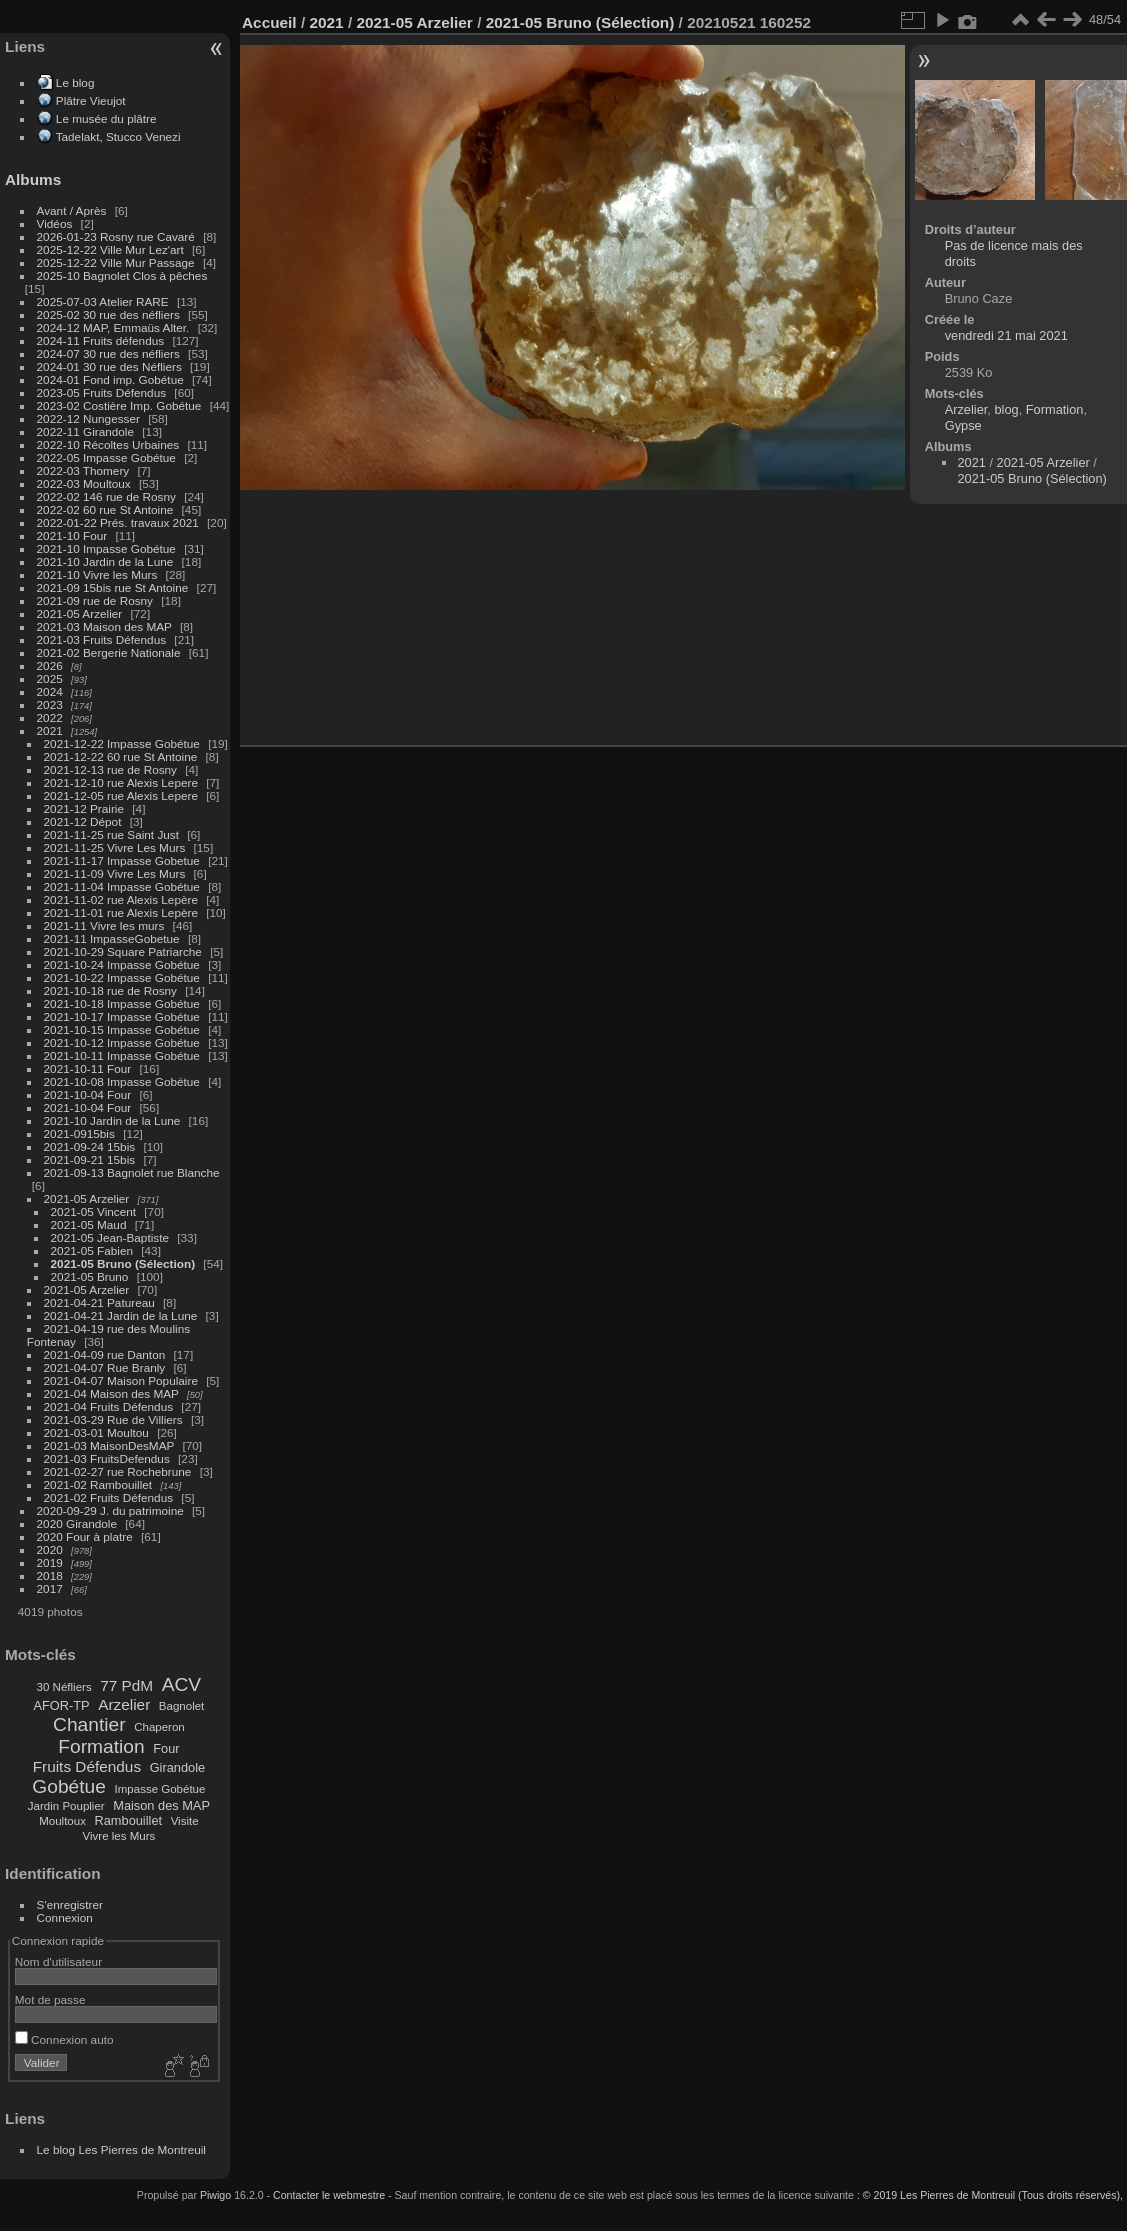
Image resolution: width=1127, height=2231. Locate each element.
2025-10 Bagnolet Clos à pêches (122, 275)
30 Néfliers (64, 1687)
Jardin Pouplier (66, 1806)
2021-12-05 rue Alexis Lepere (121, 795)
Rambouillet (129, 1820)
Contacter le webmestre (329, 2195)
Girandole (178, 1767)
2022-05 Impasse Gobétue (106, 457)
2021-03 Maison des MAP (104, 626)
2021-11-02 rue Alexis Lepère (121, 899)
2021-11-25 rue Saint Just (111, 834)
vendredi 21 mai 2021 (1006, 335)
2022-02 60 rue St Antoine (105, 509)
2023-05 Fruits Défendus (102, 392)
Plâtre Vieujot (91, 100)
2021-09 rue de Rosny (95, 600)
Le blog (75, 82)
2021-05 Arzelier (80, 613)
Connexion (65, 1917)
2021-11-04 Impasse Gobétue (122, 886)
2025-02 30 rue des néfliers (108, 314)
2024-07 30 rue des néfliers (108, 353)
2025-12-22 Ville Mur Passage (116, 262)
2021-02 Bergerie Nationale (109, 652)
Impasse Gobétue (160, 1789)
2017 (50, 1588)
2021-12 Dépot (83, 821)
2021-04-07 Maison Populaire (121, 1380)
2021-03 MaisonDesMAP (109, 1445)
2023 (50, 704)
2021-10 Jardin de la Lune (105, 561)
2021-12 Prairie (84, 808)
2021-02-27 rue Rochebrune (118, 1471)
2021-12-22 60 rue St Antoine (121, 756)
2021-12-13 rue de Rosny (110, 769)
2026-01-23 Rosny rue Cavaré (116, 236)
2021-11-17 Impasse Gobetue (122, 860)
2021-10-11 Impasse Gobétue (122, 1055)
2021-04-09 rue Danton (105, 1354)
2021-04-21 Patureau (99, 1302)
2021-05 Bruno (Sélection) (123, 1263)
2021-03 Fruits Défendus (102, 639)
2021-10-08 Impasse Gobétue (122, 1081)
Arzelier (124, 1704)
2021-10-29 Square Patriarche (123, 951)
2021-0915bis (79, 1133)
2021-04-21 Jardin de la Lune (121, 1315)
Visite (185, 1821)
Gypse (963, 425)
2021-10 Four (72, 535)
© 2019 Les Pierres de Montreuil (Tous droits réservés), (993, 2195)
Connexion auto (64, 2039)
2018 (50, 1575)
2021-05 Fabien (92, 1250)
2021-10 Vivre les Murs (97, 574)
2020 (50, 1549)
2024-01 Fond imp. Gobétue (110, 379)
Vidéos (55, 223)
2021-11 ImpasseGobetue (112, 938)
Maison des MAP (161, 1805)
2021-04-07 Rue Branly (105, 1367)
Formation (101, 1746)
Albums (33, 179)
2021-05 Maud (89, 1224)
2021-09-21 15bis (90, 1159)
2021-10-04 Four (88, 1094)
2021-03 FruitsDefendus (107, 1458)
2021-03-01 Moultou (96, 1432)
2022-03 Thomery (83, 470)
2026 (50, 665)
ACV (181, 1684)
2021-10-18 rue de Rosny (110, 990)
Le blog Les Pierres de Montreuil (121, 2149)
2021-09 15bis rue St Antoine (113, 587)
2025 (50, 678)
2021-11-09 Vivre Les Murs (115, 873)
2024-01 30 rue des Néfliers (111, 366)
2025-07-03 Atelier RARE (103, 301)
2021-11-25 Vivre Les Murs (115, 847)
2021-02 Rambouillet (98, 1484)
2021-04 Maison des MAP (111, 1393)
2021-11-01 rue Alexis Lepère (121, 912)
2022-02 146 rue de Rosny (106, 496)
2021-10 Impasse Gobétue (106, 548)
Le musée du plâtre (106, 118)
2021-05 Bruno (90, 1276)
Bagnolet (181, 1706)
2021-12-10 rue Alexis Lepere (121, 782)
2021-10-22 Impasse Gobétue (122, 977)
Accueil (269, 22)
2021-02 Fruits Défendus (109, 1497)
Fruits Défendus (87, 1766)
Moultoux (62, 1821)
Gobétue (69, 1786)
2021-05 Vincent (93, 1211)
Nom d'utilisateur (58, 1961)
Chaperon (159, 1727)
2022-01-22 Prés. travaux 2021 (118, 522)
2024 (50, 691)
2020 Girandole (77, 1523)
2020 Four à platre (85, 1536)
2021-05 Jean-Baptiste (110, 1237)
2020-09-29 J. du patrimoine (110, 1510)
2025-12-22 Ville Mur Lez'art (110, 249)
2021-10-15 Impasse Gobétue (122, 1029)
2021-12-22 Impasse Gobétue (122, 743)
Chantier (89, 1724)
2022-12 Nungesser (88, 418)
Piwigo (215, 2195)
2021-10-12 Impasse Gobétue (122, 1042)
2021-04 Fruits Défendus (109, 1406)
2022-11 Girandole (85, 431)
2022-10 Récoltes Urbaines (108, 444)
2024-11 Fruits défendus (101, 340)
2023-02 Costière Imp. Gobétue (119, 405)
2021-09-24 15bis (90, 1146)
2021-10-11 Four (88, 1068)
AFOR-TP (61, 1705)
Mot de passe (50, 1999)
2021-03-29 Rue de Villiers (113, 1419)
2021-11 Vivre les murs (104, 925)
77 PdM (126, 1685)
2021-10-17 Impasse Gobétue (122, 1016)
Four (166, 1748)
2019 (50, 1562)
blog (1006, 409)
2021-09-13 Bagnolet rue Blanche (132, 1172)
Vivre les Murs (119, 1836)
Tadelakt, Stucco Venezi (118, 136)
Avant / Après (72, 210)
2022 (50, 717)
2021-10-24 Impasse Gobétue (122, 964)
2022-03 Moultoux (84, 483)
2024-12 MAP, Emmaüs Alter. (113, 327)
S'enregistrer (70, 1904)
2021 (50, 730)
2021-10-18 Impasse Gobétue (122, 1003)
